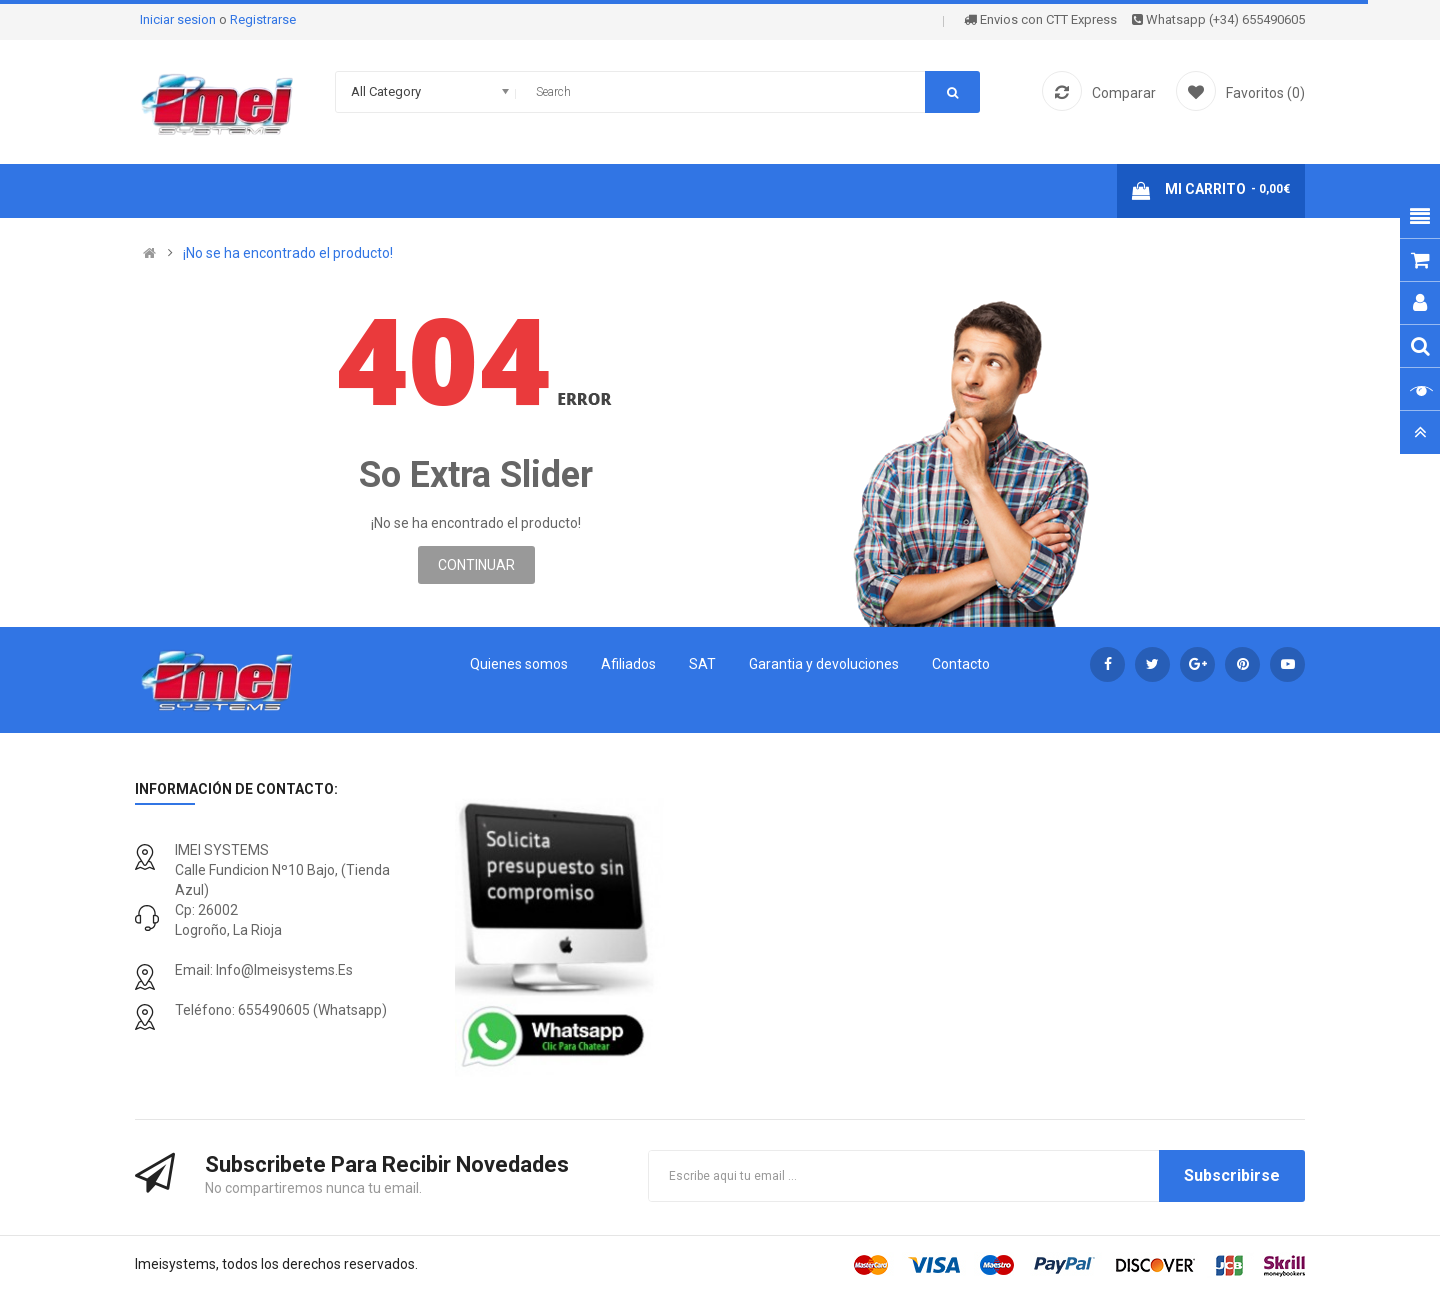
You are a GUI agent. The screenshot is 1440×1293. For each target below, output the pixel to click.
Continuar (476, 565)
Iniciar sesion (179, 19)
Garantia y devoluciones (824, 664)
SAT (702, 664)
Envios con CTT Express (1040, 19)
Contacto (961, 664)
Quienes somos (519, 664)
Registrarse (263, 19)
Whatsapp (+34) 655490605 (1218, 19)
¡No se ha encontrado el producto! (288, 253)
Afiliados (628, 664)
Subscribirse (1232, 1175)
